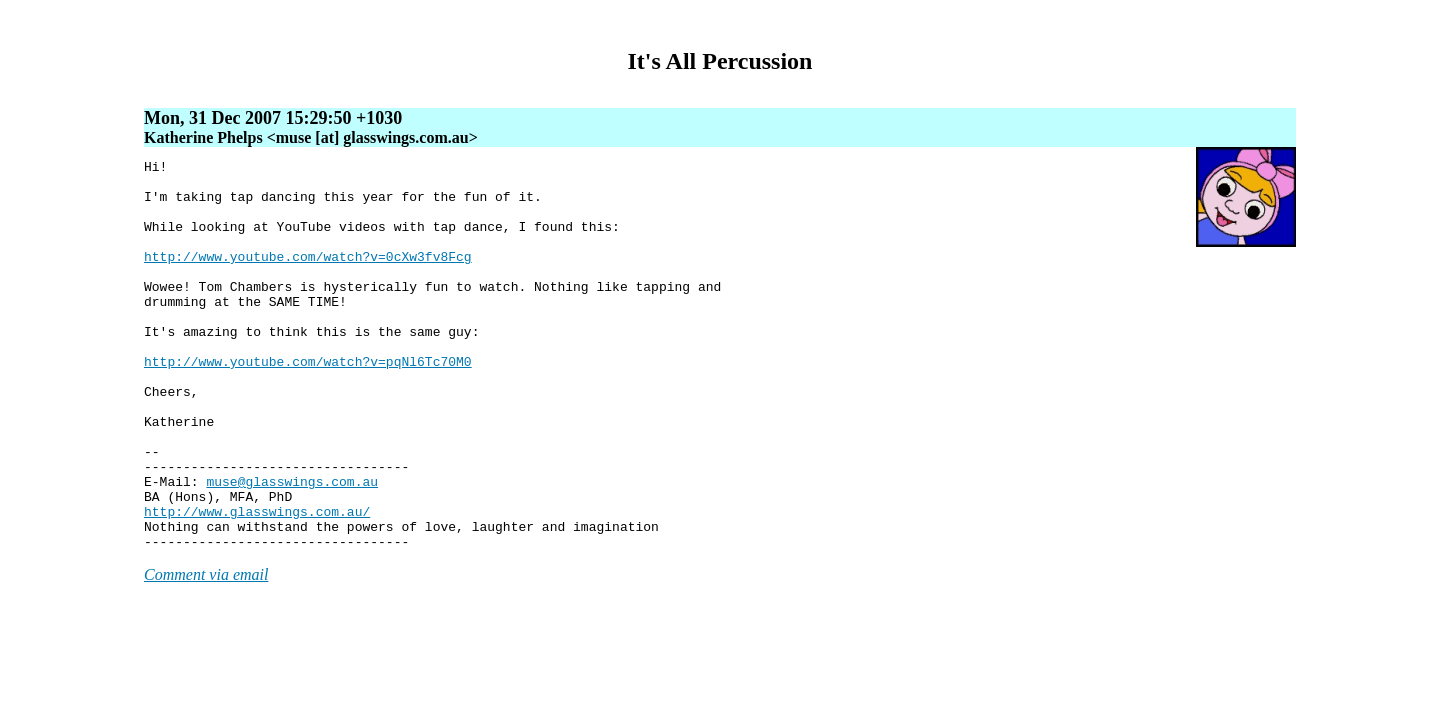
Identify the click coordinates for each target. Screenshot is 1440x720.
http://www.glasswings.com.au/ (257, 583)
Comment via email (206, 652)
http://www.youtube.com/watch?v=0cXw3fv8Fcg (308, 277)
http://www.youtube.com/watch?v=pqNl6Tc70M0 (308, 403)
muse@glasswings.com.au (292, 547)
